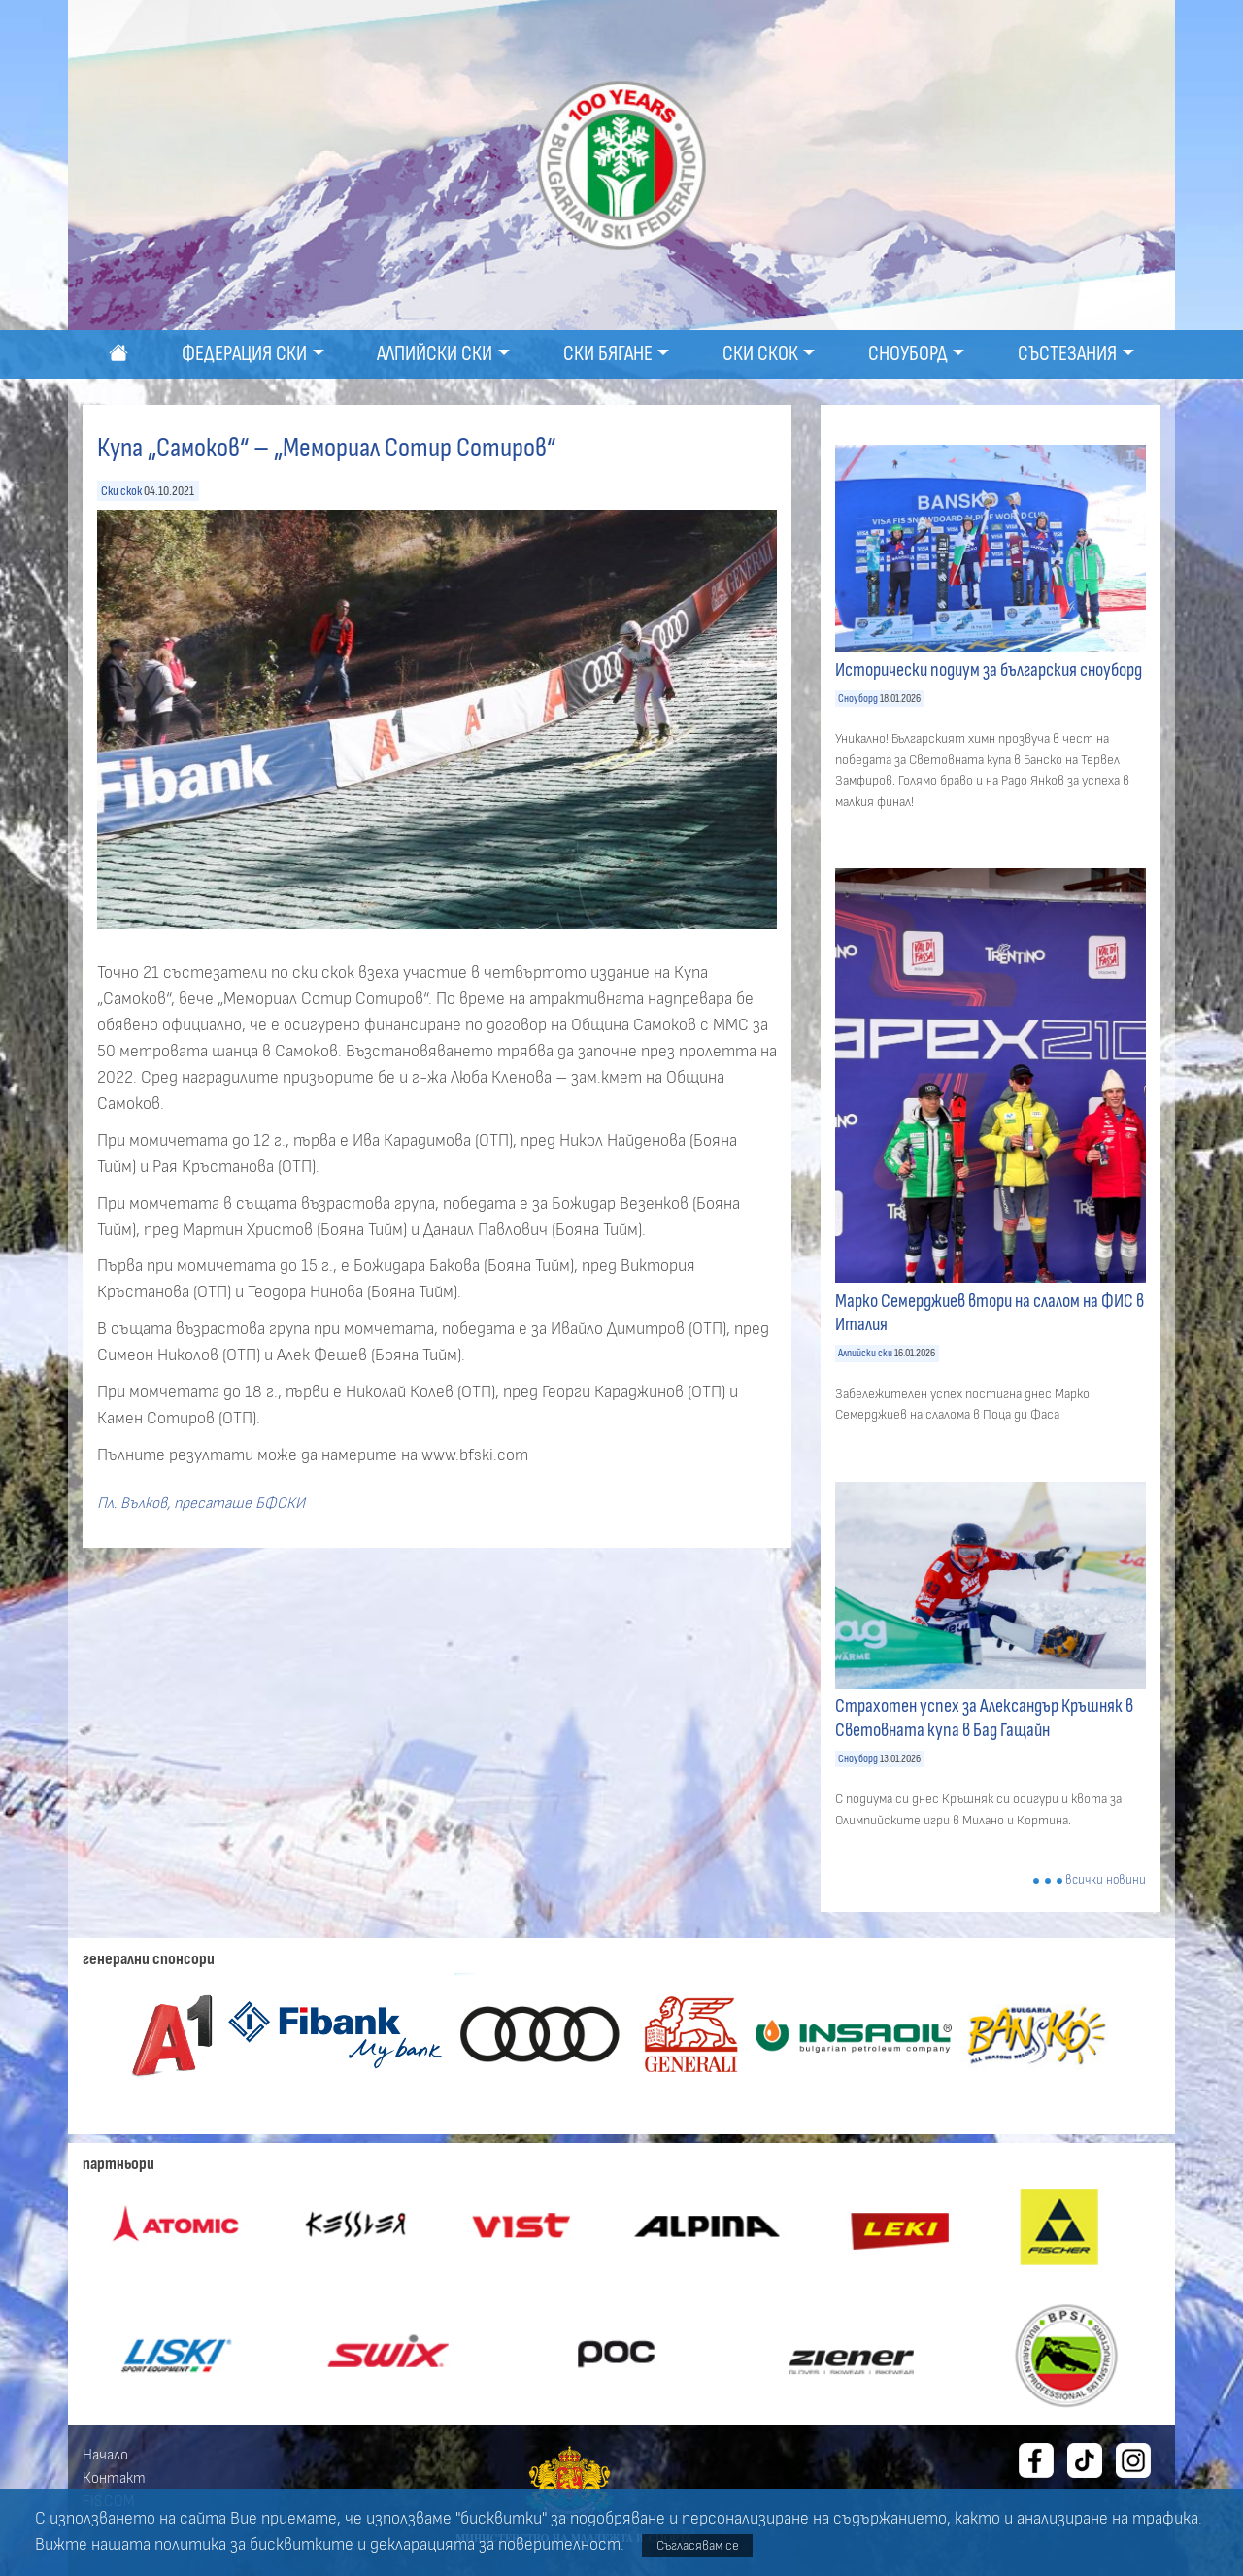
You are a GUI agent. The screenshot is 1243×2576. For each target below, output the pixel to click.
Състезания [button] (1067, 354)
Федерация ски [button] (244, 354)
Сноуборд (858, 698)
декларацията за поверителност (495, 2545)
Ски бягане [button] (608, 354)
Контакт (114, 2478)
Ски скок (121, 491)
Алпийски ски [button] (434, 354)
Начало (105, 2454)
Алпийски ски (865, 1353)
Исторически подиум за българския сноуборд (988, 670)
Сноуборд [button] (908, 354)
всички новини (1105, 1880)
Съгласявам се (697, 2545)
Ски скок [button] (760, 354)
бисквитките (301, 2545)
